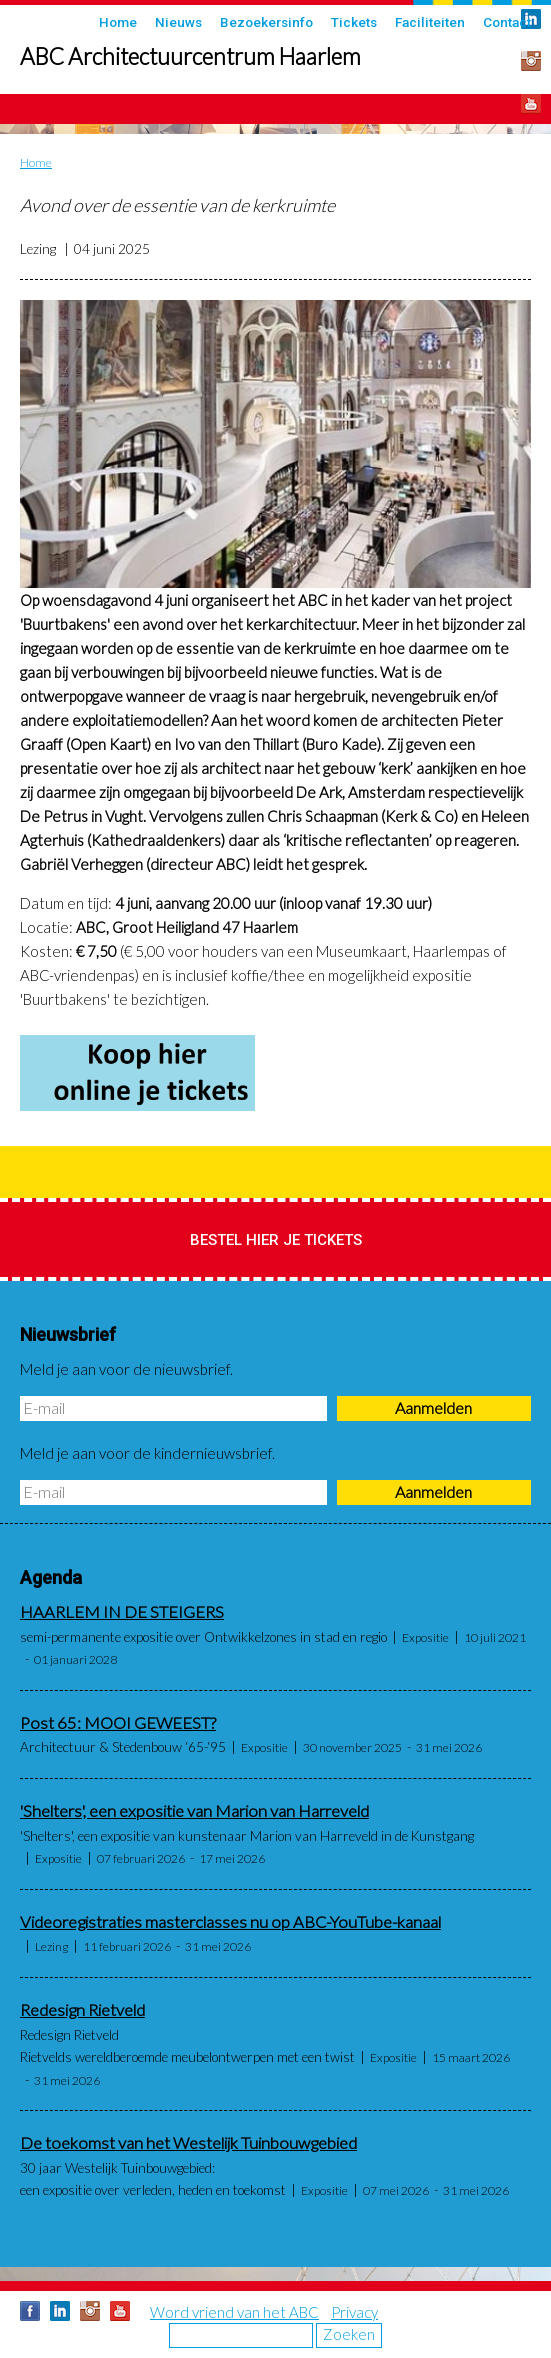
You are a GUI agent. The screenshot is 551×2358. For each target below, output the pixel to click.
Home (118, 22)
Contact (507, 22)
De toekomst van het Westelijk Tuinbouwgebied (188, 2143)
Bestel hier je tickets (276, 1240)
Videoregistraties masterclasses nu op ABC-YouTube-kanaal (230, 1922)
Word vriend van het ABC (234, 2312)
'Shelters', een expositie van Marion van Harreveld (194, 1811)
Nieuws (178, 22)
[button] (275, 444)
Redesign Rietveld (82, 2010)
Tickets (354, 22)
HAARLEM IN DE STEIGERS (122, 1612)
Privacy (354, 2312)
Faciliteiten (430, 22)
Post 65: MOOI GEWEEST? (118, 1723)
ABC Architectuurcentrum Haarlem (190, 56)
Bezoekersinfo (266, 22)
